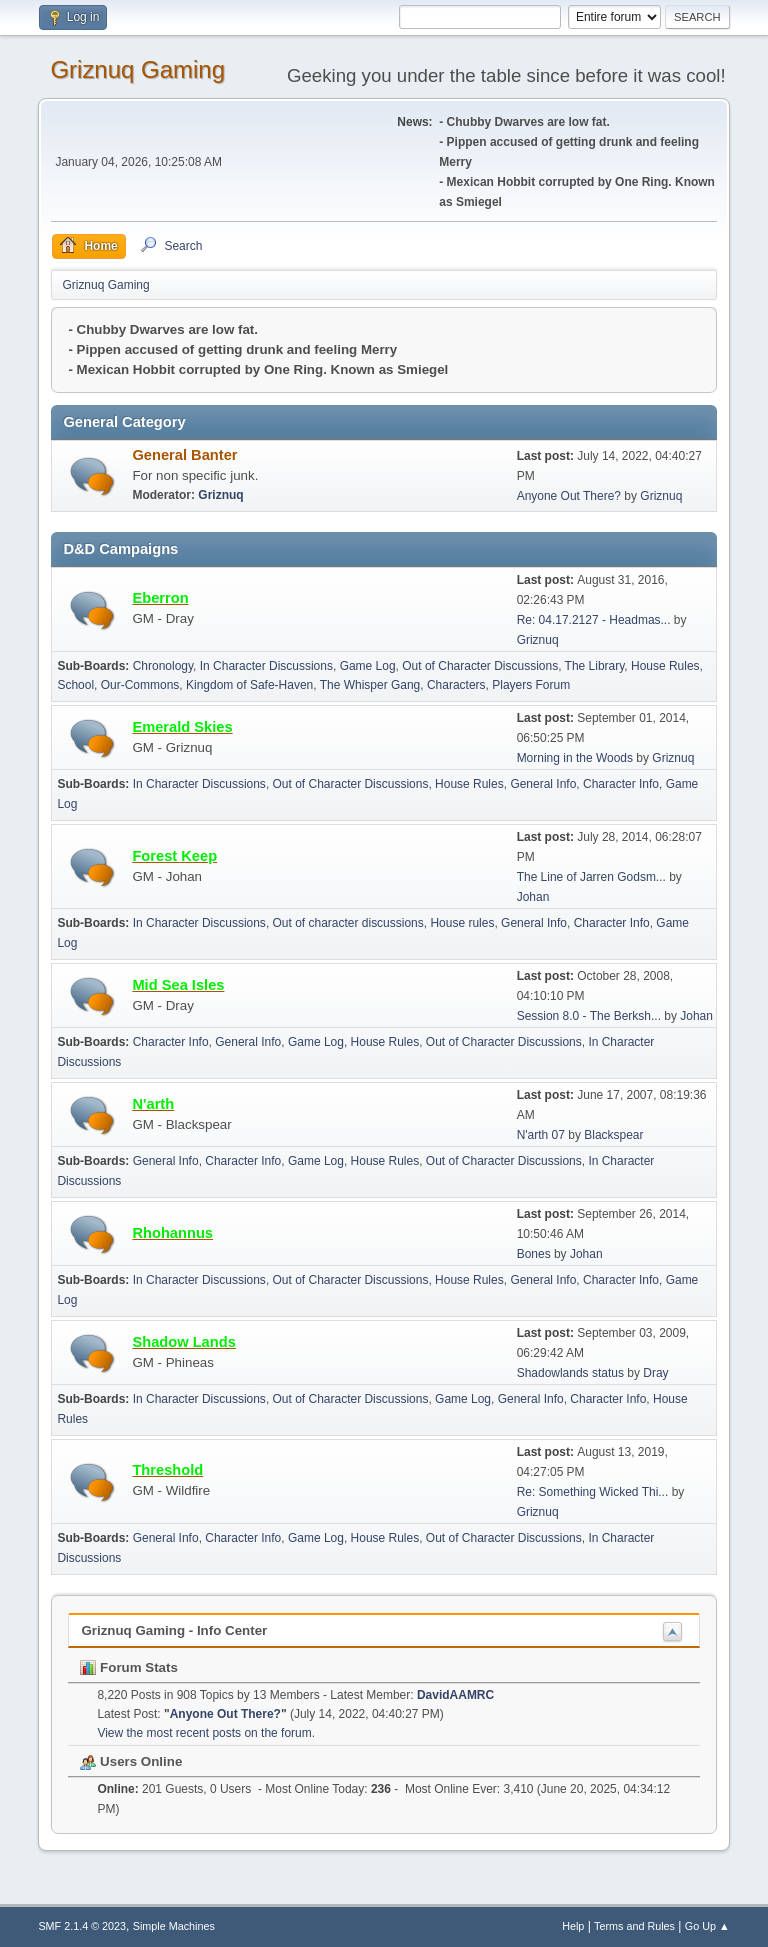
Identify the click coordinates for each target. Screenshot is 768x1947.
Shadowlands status (570, 1373)
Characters (456, 685)
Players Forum (531, 685)
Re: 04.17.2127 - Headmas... (594, 620)
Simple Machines (174, 1926)
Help (573, 1926)
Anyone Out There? (569, 496)
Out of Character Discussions (480, 666)
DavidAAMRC (455, 1695)
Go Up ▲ (707, 1926)
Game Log (368, 666)
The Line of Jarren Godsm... (591, 877)
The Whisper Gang (370, 685)
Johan (533, 897)
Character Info (621, 784)
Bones (534, 1254)
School (75, 685)
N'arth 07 (541, 1135)
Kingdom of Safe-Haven (249, 685)
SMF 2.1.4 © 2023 (82, 1926)
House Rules (665, 666)
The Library (595, 666)
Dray (655, 1373)
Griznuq (220, 495)
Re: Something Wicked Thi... (593, 1492)
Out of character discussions (348, 923)
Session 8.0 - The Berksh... (589, 1016)
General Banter (184, 455)
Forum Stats (128, 1667)
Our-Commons (140, 685)
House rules (462, 923)
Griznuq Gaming (137, 69)
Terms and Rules (634, 1926)
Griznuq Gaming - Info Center (174, 1630)
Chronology (163, 666)
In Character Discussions (266, 666)
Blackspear (613, 1135)
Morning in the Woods (575, 758)
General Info (543, 784)
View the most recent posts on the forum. (206, 1733)
